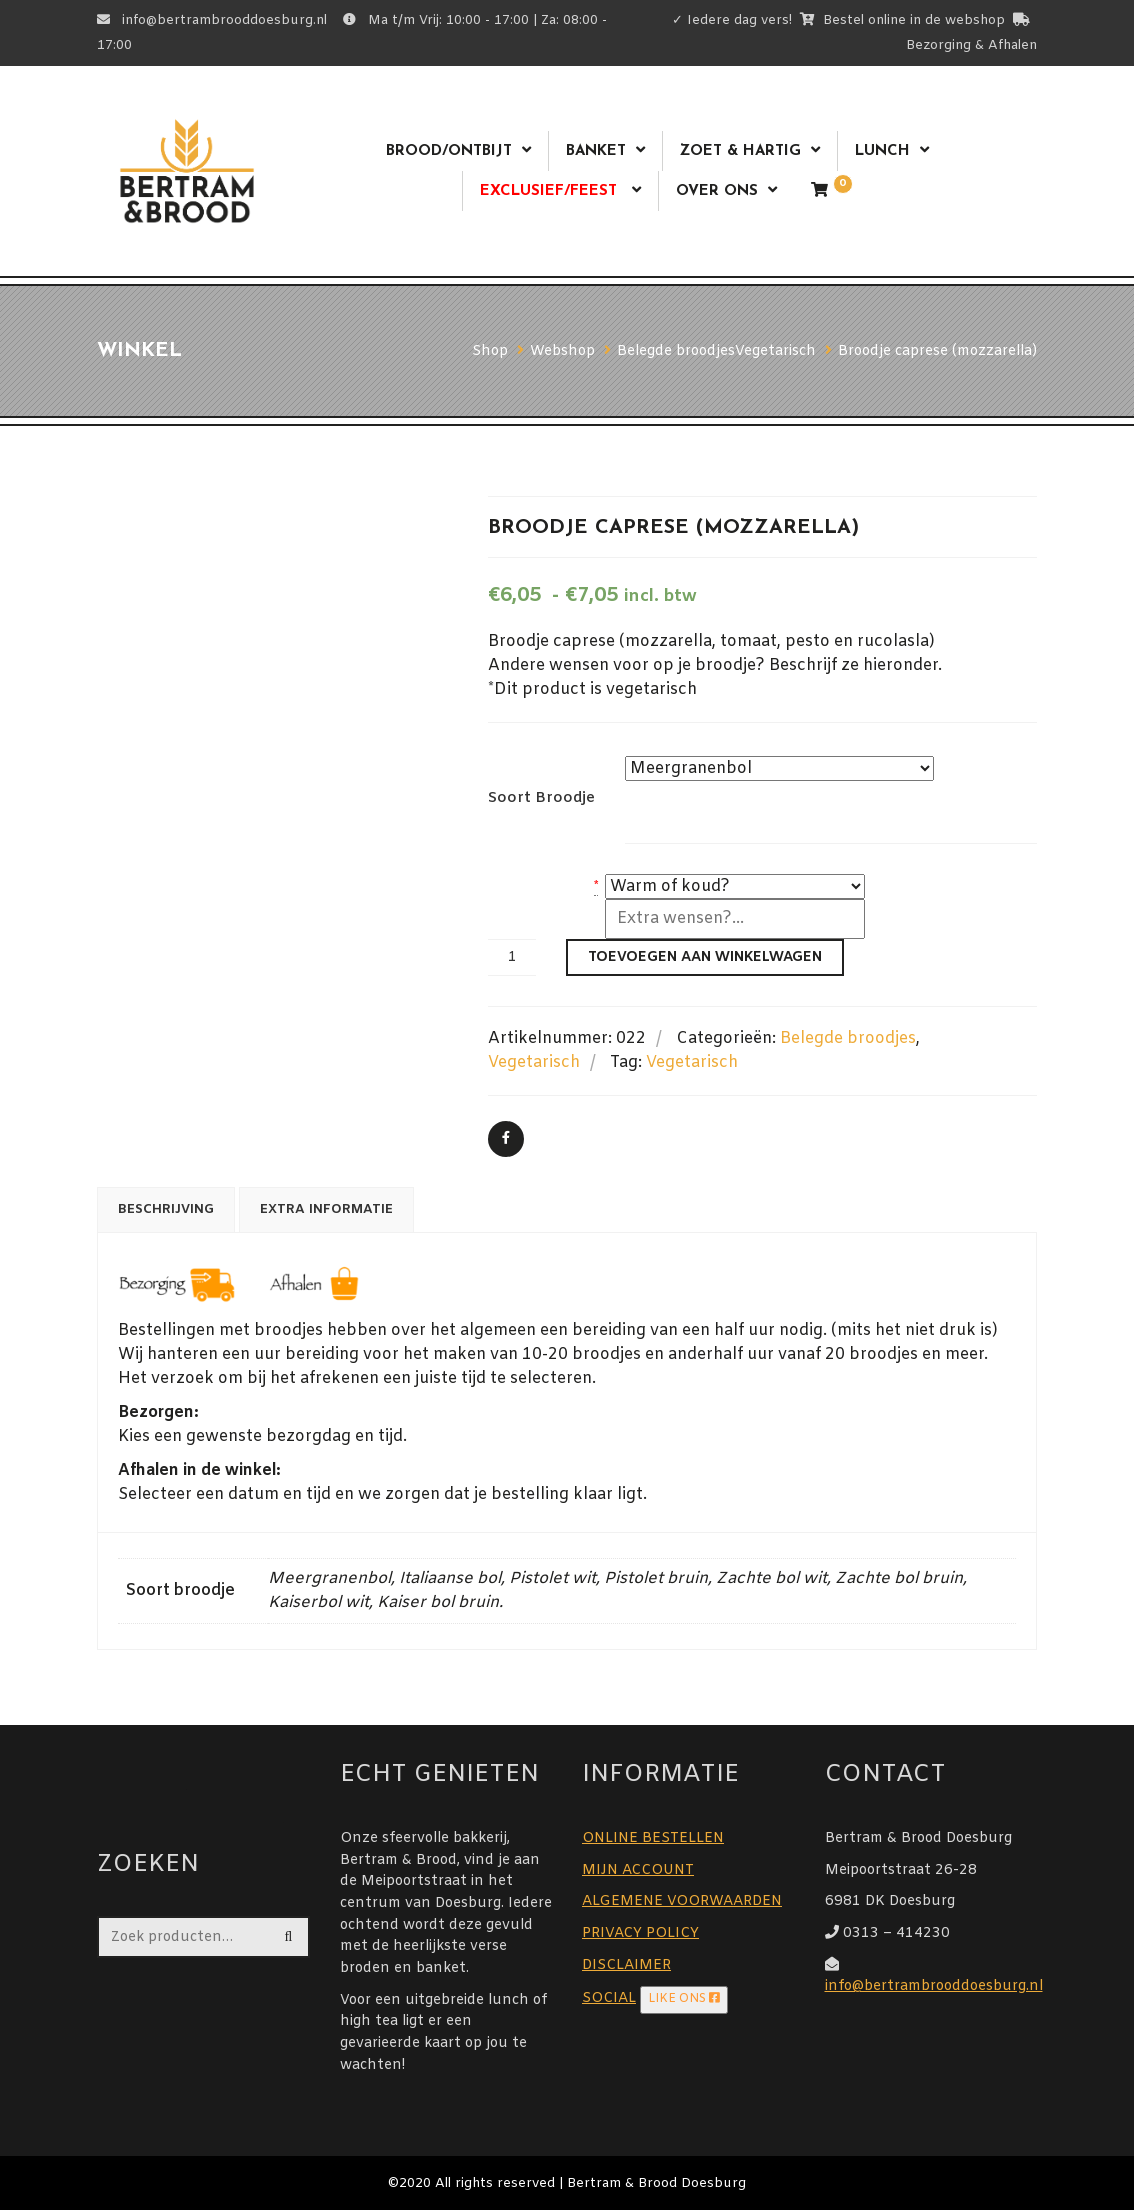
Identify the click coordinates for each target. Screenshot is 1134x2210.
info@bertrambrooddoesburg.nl (934, 1986)
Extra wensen (536, 911)
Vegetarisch (534, 1062)
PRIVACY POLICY (640, 1933)
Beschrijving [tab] (166, 1209)
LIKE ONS (684, 1999)
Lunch (882, 151)
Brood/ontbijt (449, 151)
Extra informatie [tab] (326, 1209)
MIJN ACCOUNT (638, 1870)
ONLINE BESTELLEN (653, 1838)
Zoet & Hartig (740, 151)
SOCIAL (609, 1998)
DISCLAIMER (626, 1965)
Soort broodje (541, 798)
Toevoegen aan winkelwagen (705, 957)
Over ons (717, 191)
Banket (596, 151)
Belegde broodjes (848, 1038)
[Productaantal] (512, 957)
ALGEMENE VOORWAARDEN (682, 1901)
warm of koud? (539, 886)
